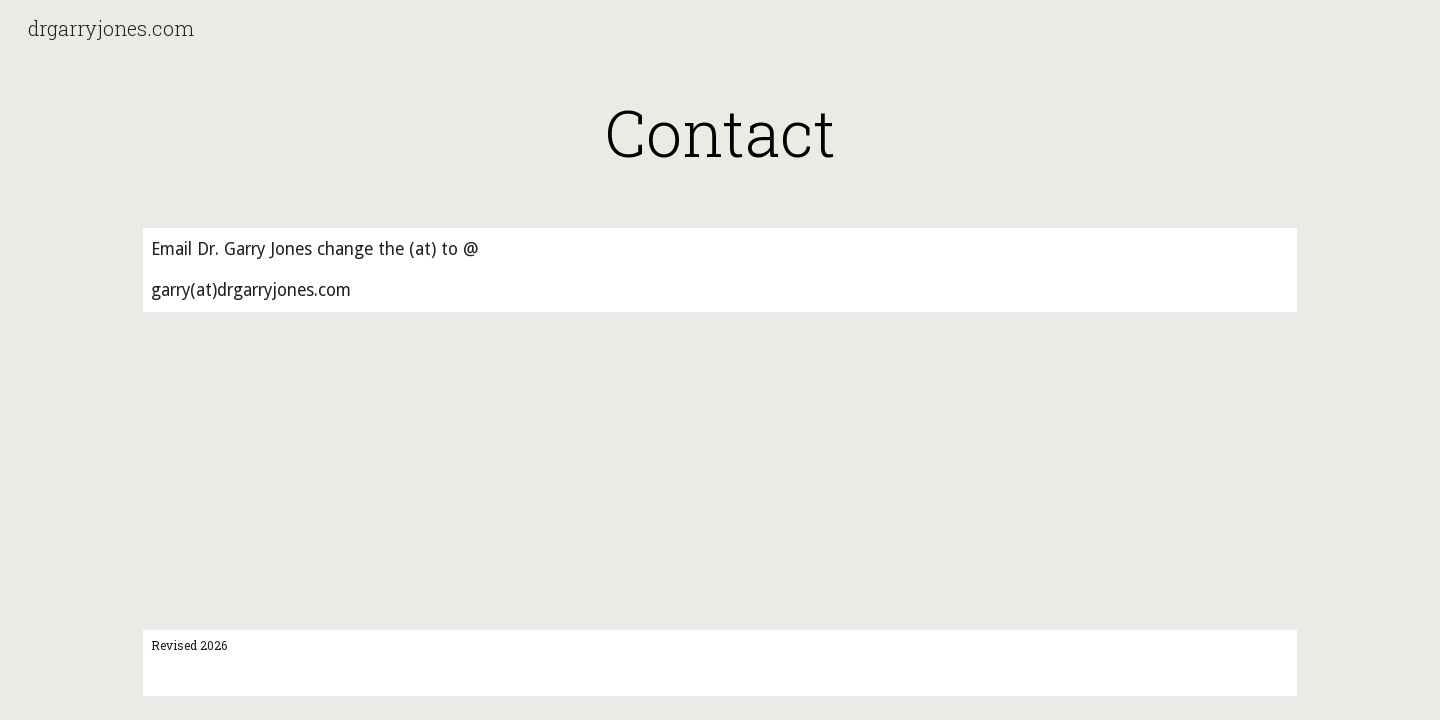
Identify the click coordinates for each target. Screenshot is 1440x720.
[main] (720, 132)
